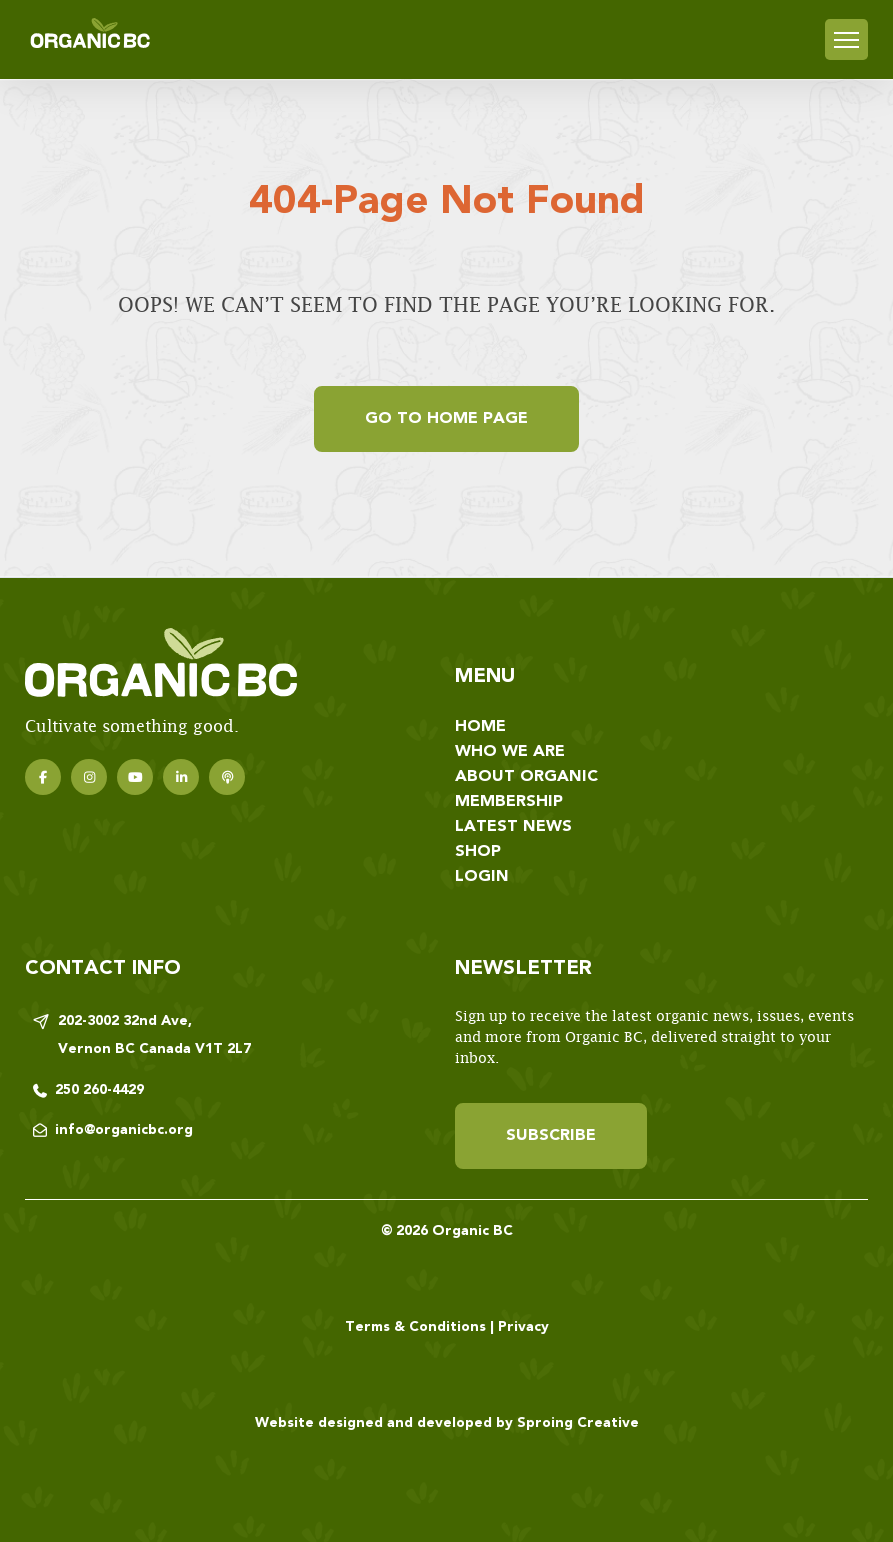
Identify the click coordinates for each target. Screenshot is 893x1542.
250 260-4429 (99, 1090)
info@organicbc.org (124, 1130)
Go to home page (446, 419)
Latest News (513, 827)
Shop (478, 852)
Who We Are (510, 752)
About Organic (526, 777)
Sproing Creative (578, 1423)
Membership (509, 802)
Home (480, 727)
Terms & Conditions (415, 1327)
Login (482, 877)
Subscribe (551, 1136)
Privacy (523, 1327)
